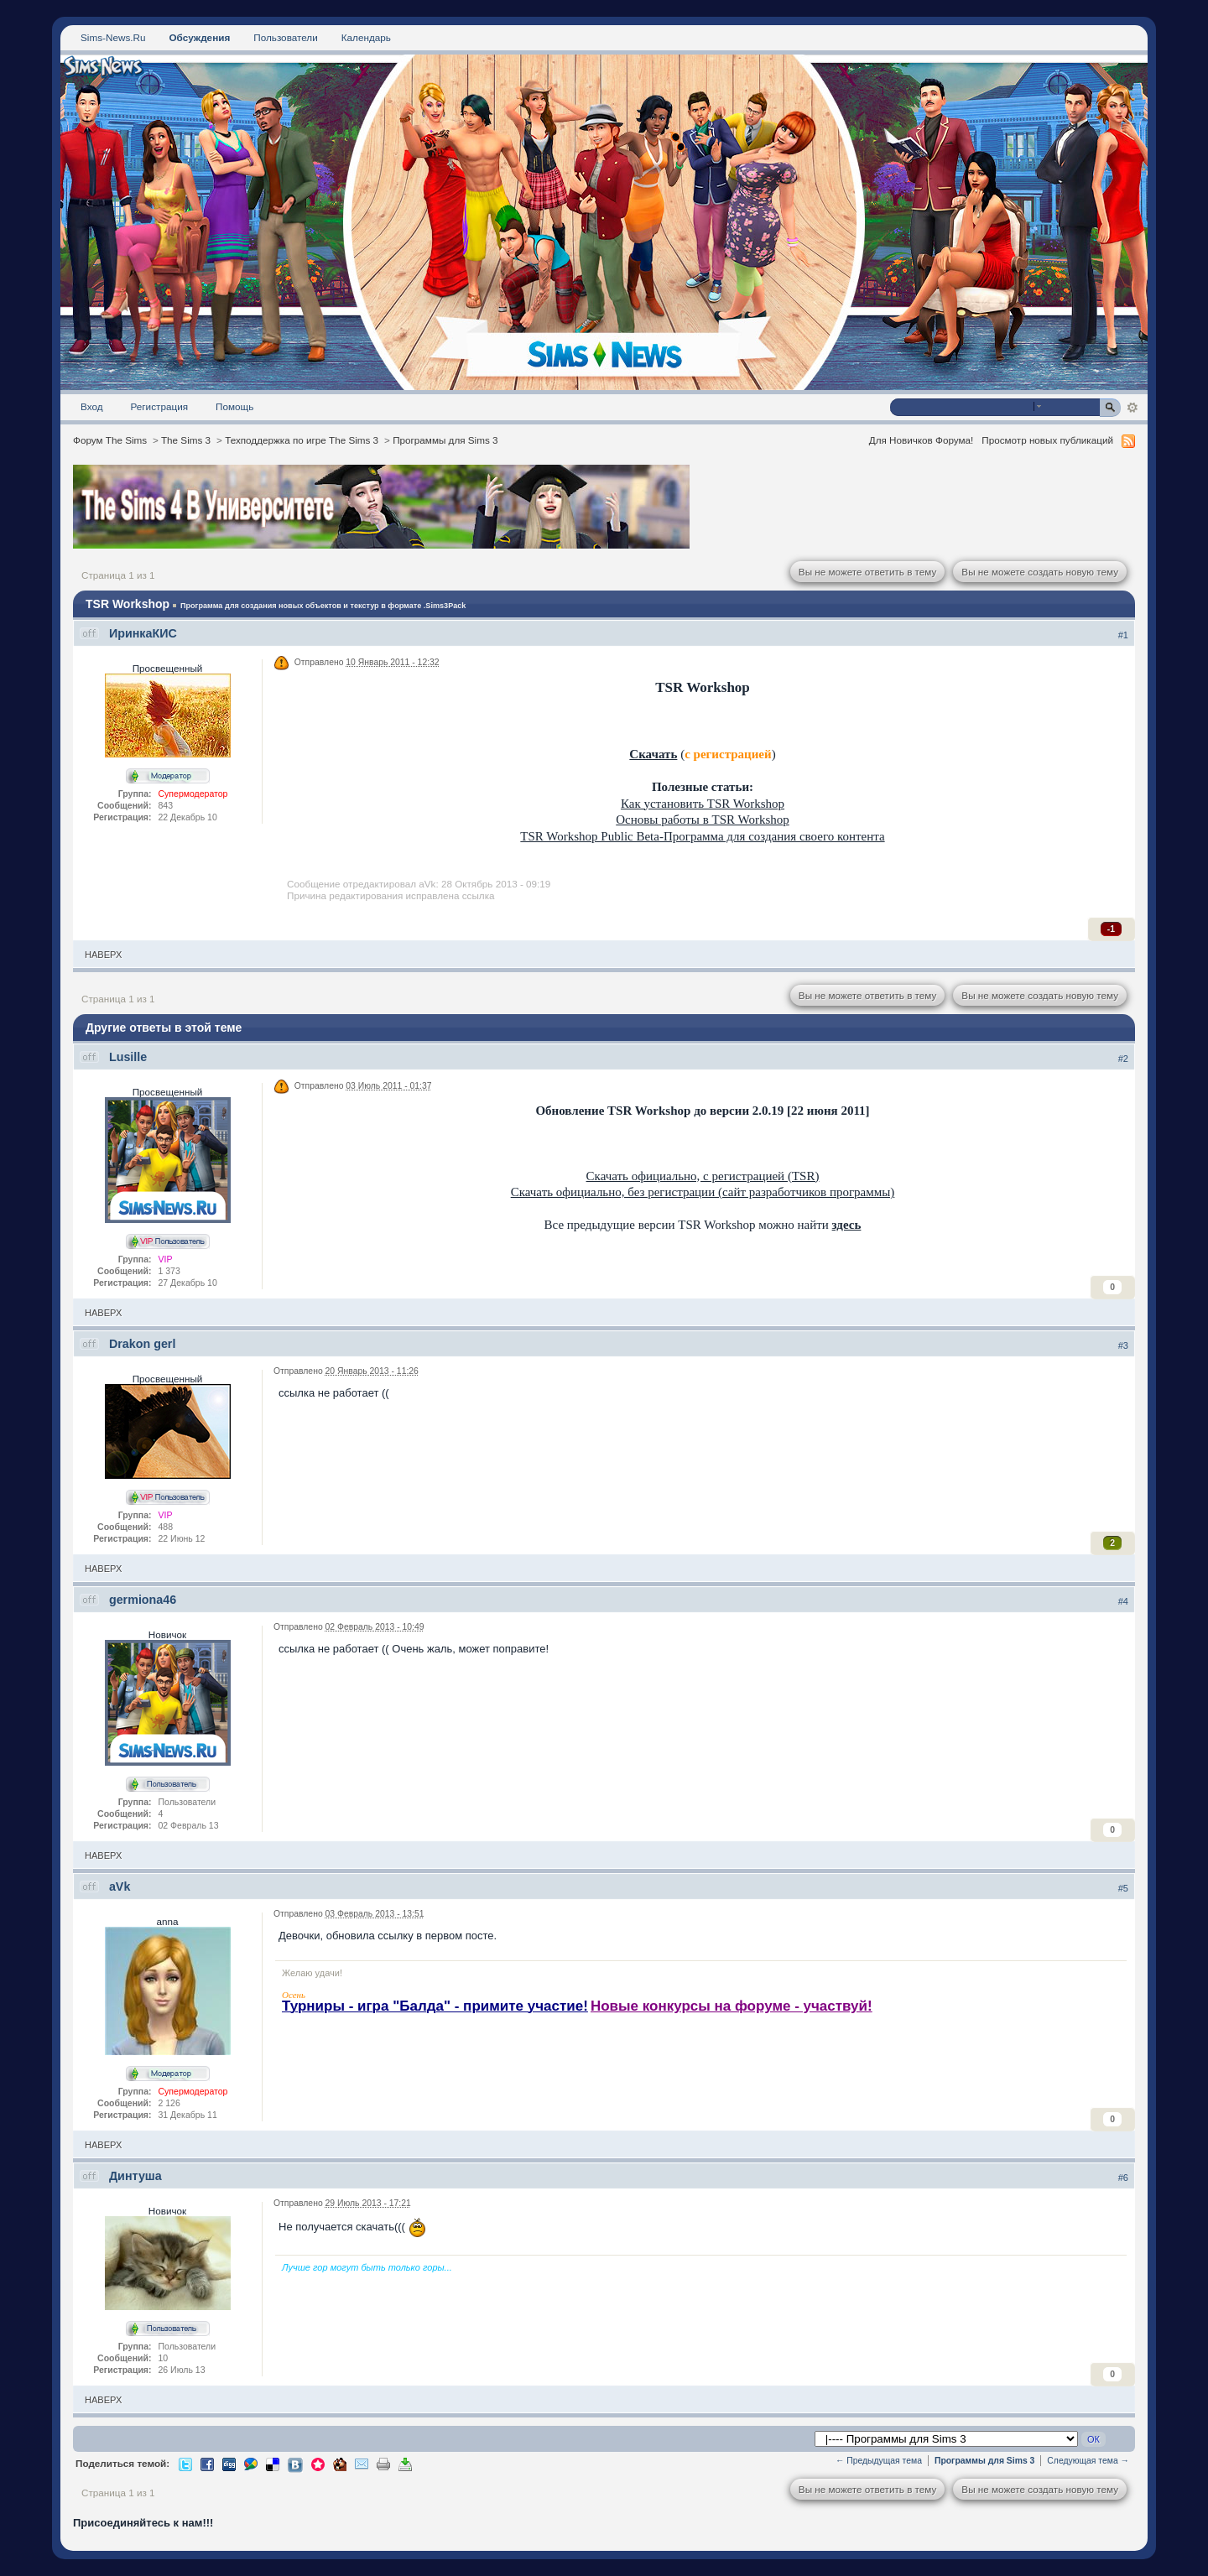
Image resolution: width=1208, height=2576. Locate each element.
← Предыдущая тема (879, 2460)
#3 (1123, 1345)
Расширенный (1132, 407)
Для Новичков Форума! (921, 440)
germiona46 (142, 1599)
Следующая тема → (1088, 2460)
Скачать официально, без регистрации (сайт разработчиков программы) (703, 1192)
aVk (119, 1886)
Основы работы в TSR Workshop (702, 819)
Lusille (128, 1057)
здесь (847, 1224)
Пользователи (285, 37)
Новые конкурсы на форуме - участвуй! (731, 2006)
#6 (1123, 2178)
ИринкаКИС (143, 633)
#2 (1123, 1059)
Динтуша (135, 2176)
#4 (1123, 1601)
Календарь (366, 37)
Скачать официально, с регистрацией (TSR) (703, 1176)
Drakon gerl (142, 1343)
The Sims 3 (186, 440)
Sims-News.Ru (113, 37)
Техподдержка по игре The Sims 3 (301, 440)
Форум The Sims (110, 440)
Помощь (234, 406)
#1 (1123, 635)
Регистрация (160, 406)
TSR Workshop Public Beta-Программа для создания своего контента (702, 836)
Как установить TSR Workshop (702, 803)
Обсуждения (199, 37)
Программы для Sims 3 (445, 440)
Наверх (103, 955)
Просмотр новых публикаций (1047, 440)
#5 (1123, 1888)
